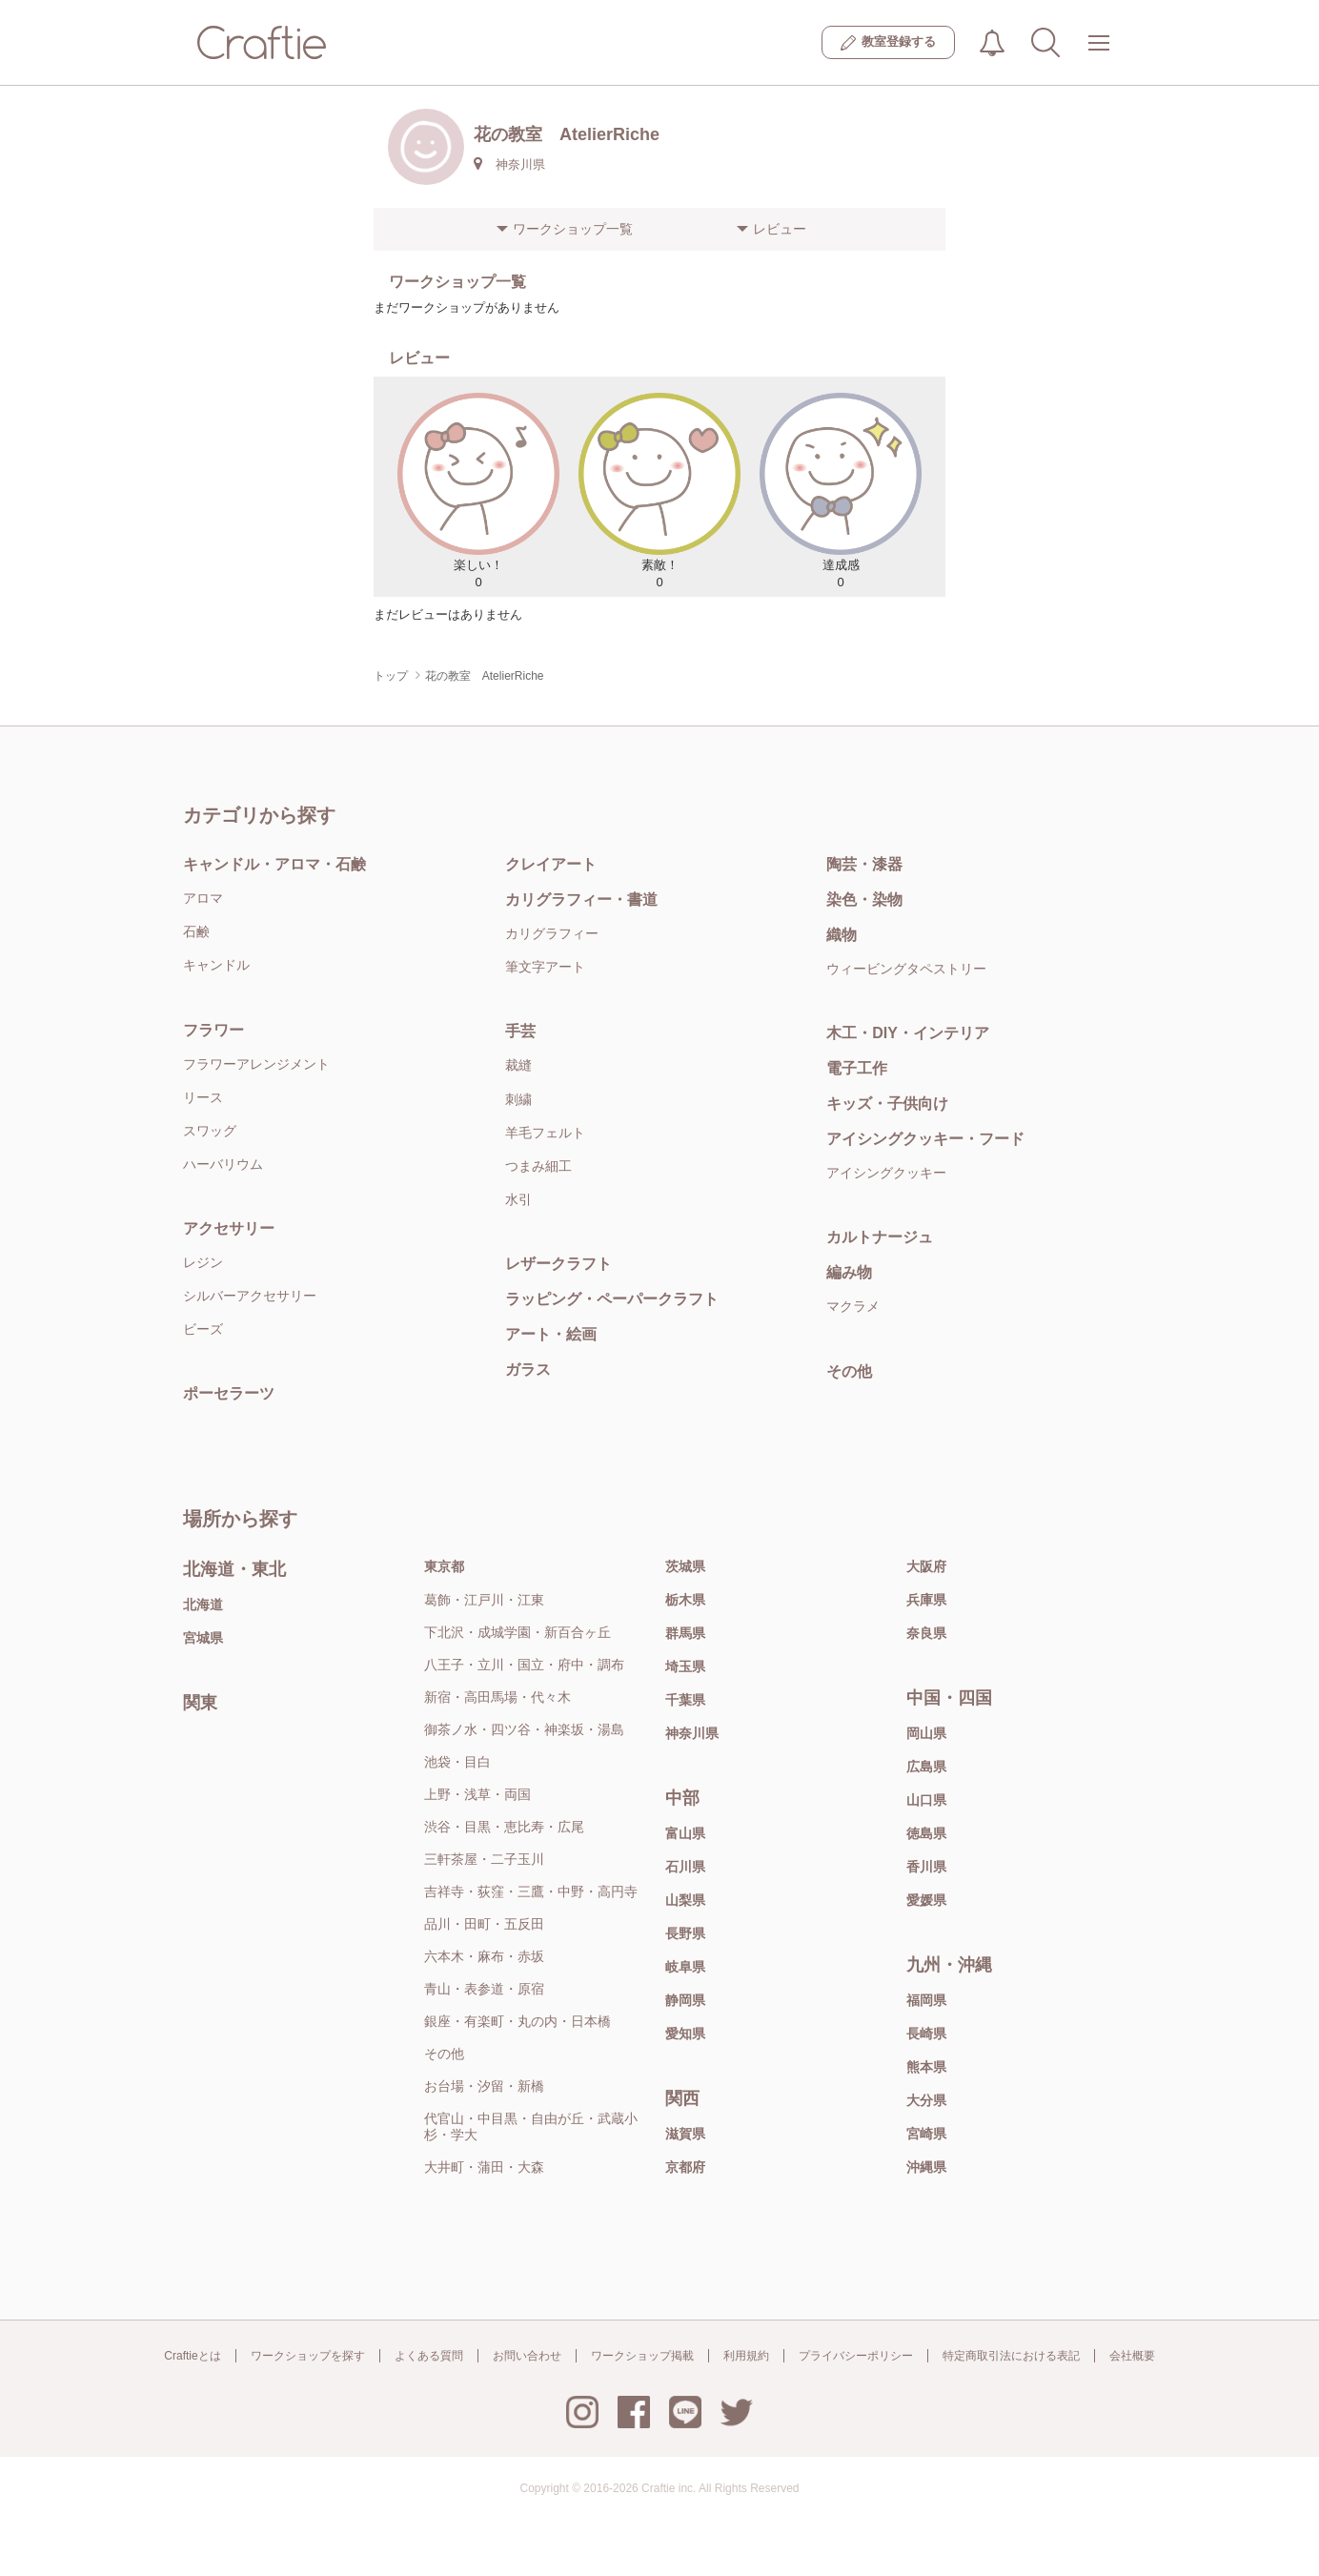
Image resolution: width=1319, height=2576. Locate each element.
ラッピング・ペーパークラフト (612, 1299)
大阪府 (926, 1566)
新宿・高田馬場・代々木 (497, 1697)
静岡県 (685, 2000)
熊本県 (926, 2067)
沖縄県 (926, 2167)
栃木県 (685, 1599)
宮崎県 (926, 2133)
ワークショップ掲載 (642, 2355)
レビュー (779, 228)
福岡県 (926, 2000)
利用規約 (746, 2355)
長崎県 (926, 2033)
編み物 (849, 1272)
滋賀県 (685, 2133)
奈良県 (926, 1633)
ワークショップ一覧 (573, 228)
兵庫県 (926, 1599)
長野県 (685, 1933)
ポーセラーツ (228, 1393)
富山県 (685, 1833)
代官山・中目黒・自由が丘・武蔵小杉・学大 (531, 2126)
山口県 (926, 1800)
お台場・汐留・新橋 (484, 2086)
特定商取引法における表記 (1011, 2355)
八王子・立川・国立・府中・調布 (524, 1664)
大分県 (926, 2100)
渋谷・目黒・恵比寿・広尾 (504, 1826)
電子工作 (856, 1068)
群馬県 (685, 1633)
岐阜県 (685, 1966)
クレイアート (551, 864)
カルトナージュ (879, 1237)
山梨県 (685, 1900)
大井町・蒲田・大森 (484, 2167)
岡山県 (926, 1733)
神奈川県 (692, 1733)
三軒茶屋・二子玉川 (484, 1859)
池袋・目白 (457, 1761)
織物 (841, 935)
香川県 (926, 1866)
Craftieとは (192, 2355)
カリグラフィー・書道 (581, 899)
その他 (849, 1371)
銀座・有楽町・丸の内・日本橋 (517, 2021)
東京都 (444, 1566)
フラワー (213, 1030)
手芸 (520, 1031)
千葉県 (685, 1699)
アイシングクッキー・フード (925, 1139)
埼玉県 (685, 1666)
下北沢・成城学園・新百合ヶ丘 (517, 1632)
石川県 (685, 1866)
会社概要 (1132, 2355)
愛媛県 (926, 1900)
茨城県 (685, 1566)
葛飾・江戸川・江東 (484, 1599)
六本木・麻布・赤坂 (484, 1956)
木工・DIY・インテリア (907, 1033)
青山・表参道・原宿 (484, 1988)
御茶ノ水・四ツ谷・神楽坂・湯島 (524, 1729)
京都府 (685, 2167)
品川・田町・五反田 (484, 1924)
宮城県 (203, 1638)
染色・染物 (864, 899)
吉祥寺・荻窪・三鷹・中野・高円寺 (531, 1891)
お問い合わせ (527, 2355)
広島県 (926, 1766)
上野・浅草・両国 (477, 1794)
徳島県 (926, 1833)
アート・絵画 (551, 1334)
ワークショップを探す (308, 2355)
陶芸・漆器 (864, 864)
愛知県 (685, 2033)
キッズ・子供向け (887, 1103)
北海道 (203, 1604)
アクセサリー (228, 1228)
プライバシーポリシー (856, 2355)
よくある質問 (429, 2355)
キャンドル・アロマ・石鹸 (274, 864)
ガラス (528, 1369)
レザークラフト (558, 1264)
